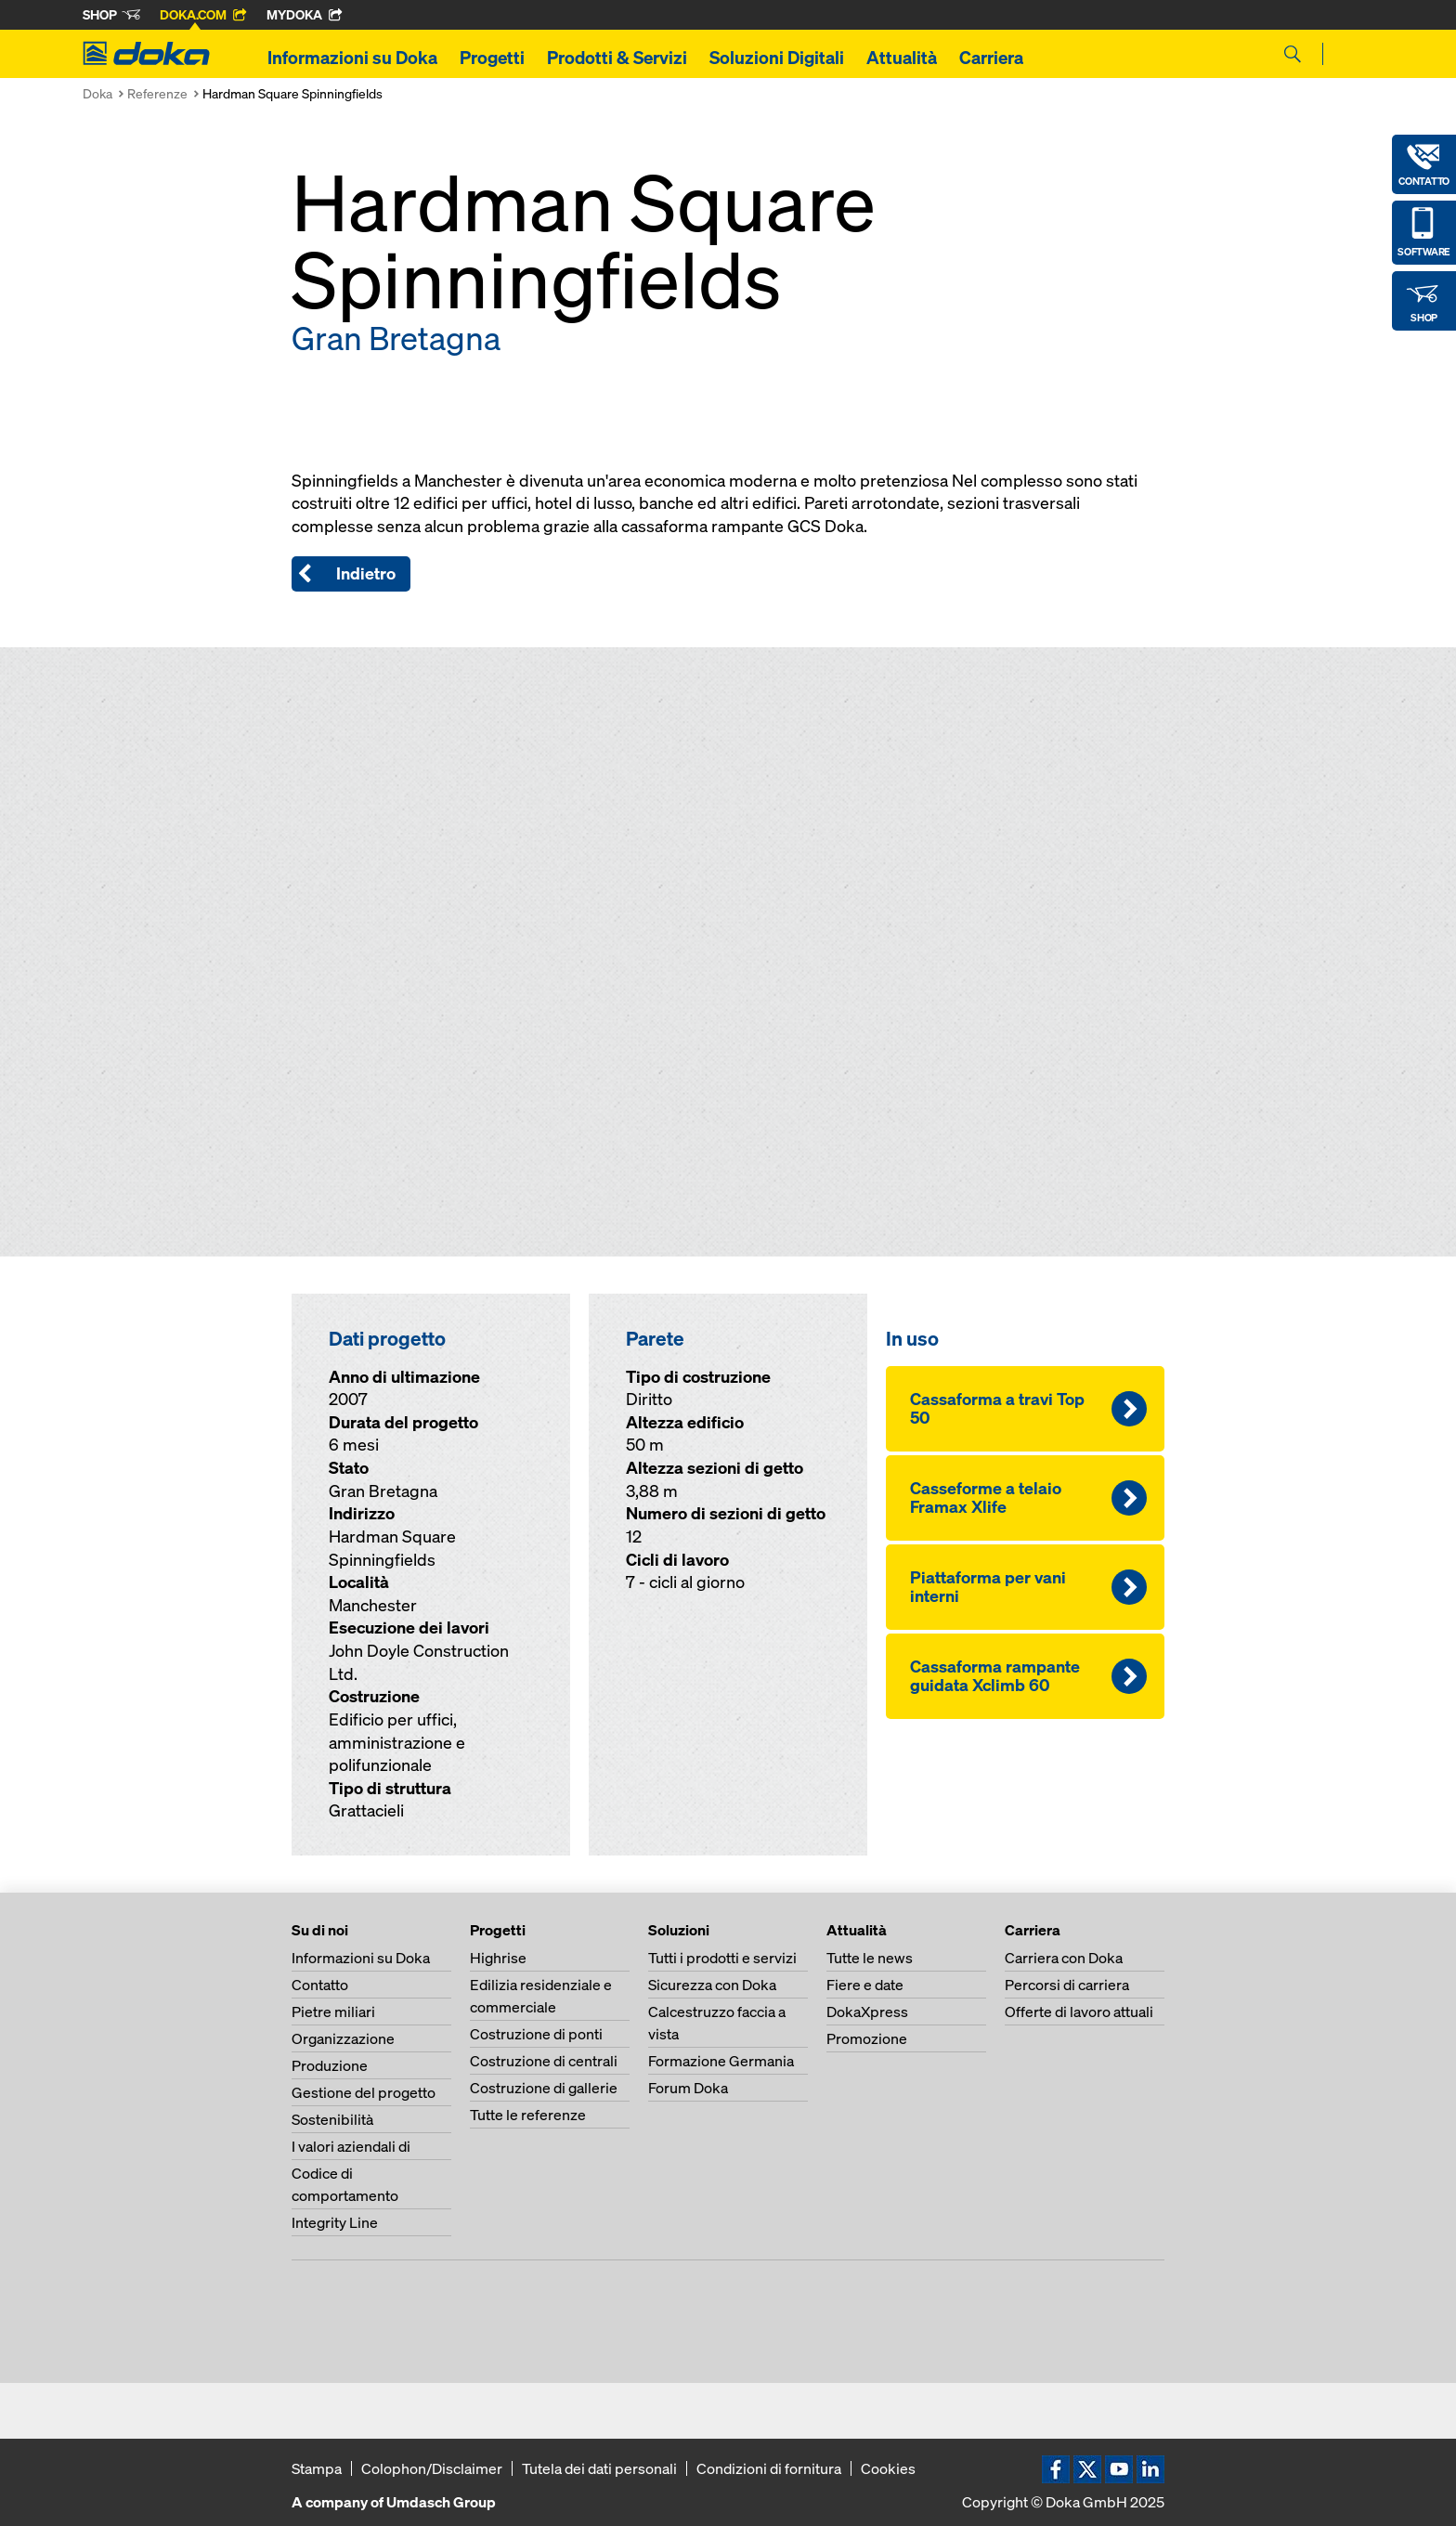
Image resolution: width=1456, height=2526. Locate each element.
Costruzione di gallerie (544, 2087)
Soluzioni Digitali (776, 58)
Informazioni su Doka (352, 58)
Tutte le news (869, 1957)
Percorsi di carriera (1067, 1984)
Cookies (888, 2468)
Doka (97, 93)
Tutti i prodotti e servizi (722, 1957)
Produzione (330, 2065)
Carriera (991, 58)
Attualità (901, 58)
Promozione (866, 2038)
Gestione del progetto (364, 2092)
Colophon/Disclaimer (431, 2468)
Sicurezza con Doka (712, 1984)
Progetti (492, 58)
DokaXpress (867, 2011)
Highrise (498, 1957)
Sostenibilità (332, 2119)
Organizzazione (343, 2038)
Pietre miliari (333, 2011)
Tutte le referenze (528, 2114)
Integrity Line (335, 2222)
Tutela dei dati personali (599, 2468)
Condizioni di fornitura (768, 2468)
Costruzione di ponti (536, 2034)
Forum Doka (688, 2087)
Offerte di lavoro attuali (1079, 2011)
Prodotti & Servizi (617, 58)
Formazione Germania (721, 2061)
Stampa (317, 2468)
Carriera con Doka (1064, 1957)
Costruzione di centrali (544, 2061)
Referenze (157, 93)
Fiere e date (865, 1984)
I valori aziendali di (351, 2146)
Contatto (320, 1984)
